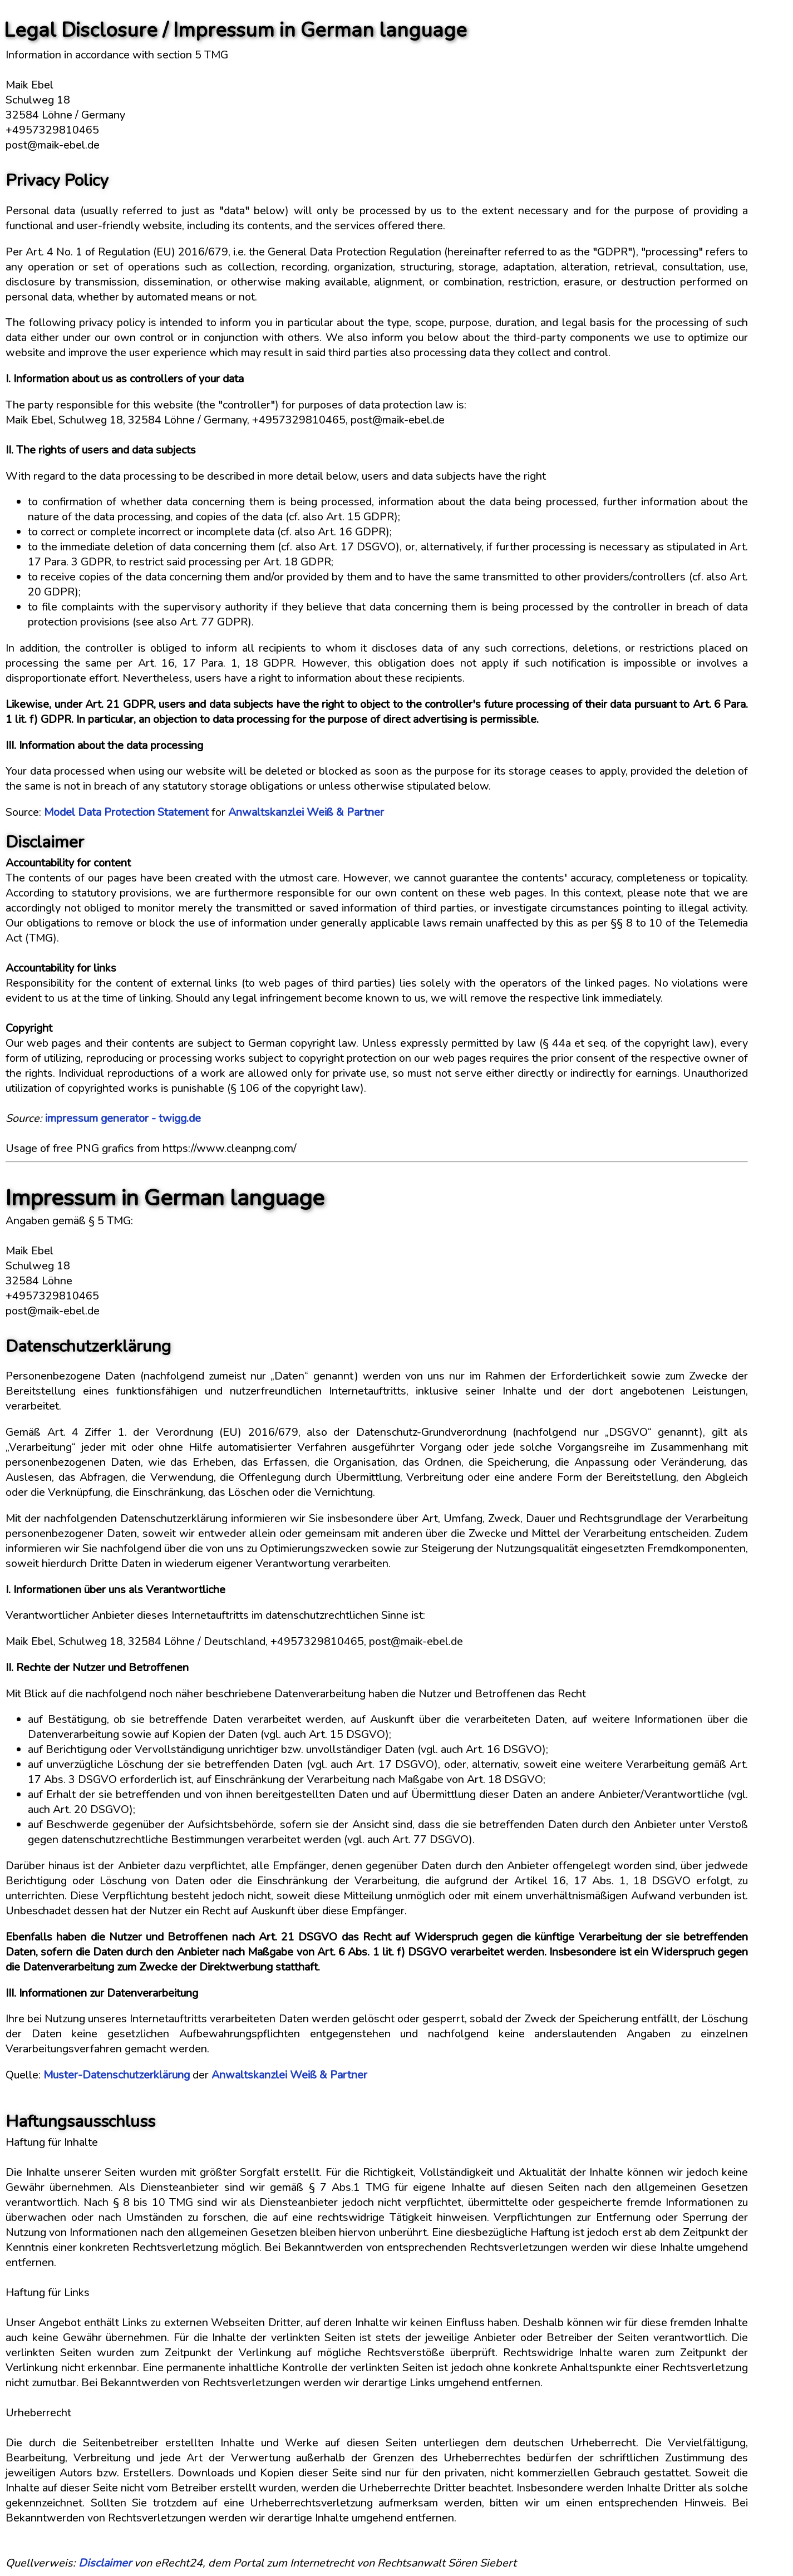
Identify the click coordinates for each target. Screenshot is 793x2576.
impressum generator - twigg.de (123, 1118)
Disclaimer (104, 2562)
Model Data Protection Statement (126, 812)
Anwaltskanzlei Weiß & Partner (306, 812)
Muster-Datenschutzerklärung (116, 2074)
